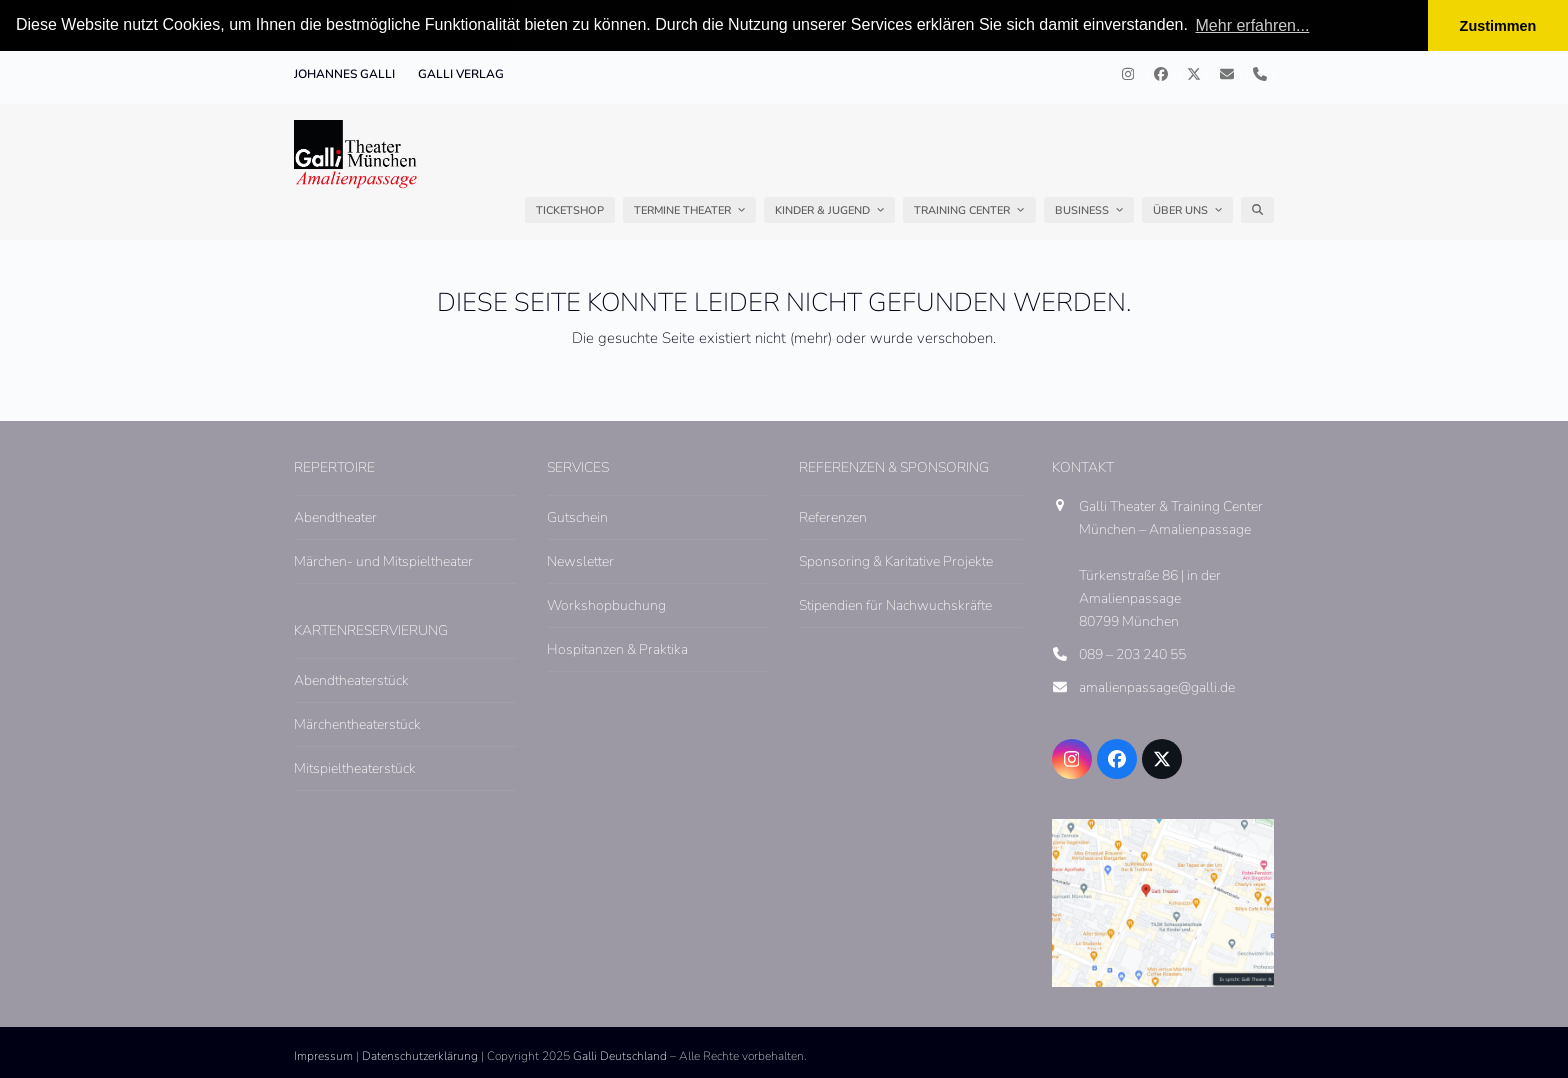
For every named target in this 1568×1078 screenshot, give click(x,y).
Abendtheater (335, 516)
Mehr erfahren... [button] (1253, 25)
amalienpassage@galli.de (1157, 687)
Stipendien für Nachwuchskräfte (895, 604)
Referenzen (833, 516)
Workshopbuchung (606, 604)
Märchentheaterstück (357, 723)
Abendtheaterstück (351, 679)
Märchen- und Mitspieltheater (383, 560)
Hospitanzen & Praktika (617, 648)
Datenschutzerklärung (420, 1055)
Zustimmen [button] (1498, 26)
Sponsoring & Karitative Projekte (896, 560)
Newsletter (580, 560)
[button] (1257, 210)
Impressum (323, 1055)
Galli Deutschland (620, 1055)
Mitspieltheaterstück (355, 768)
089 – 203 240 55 (1132, 654)
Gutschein (577, 516)
